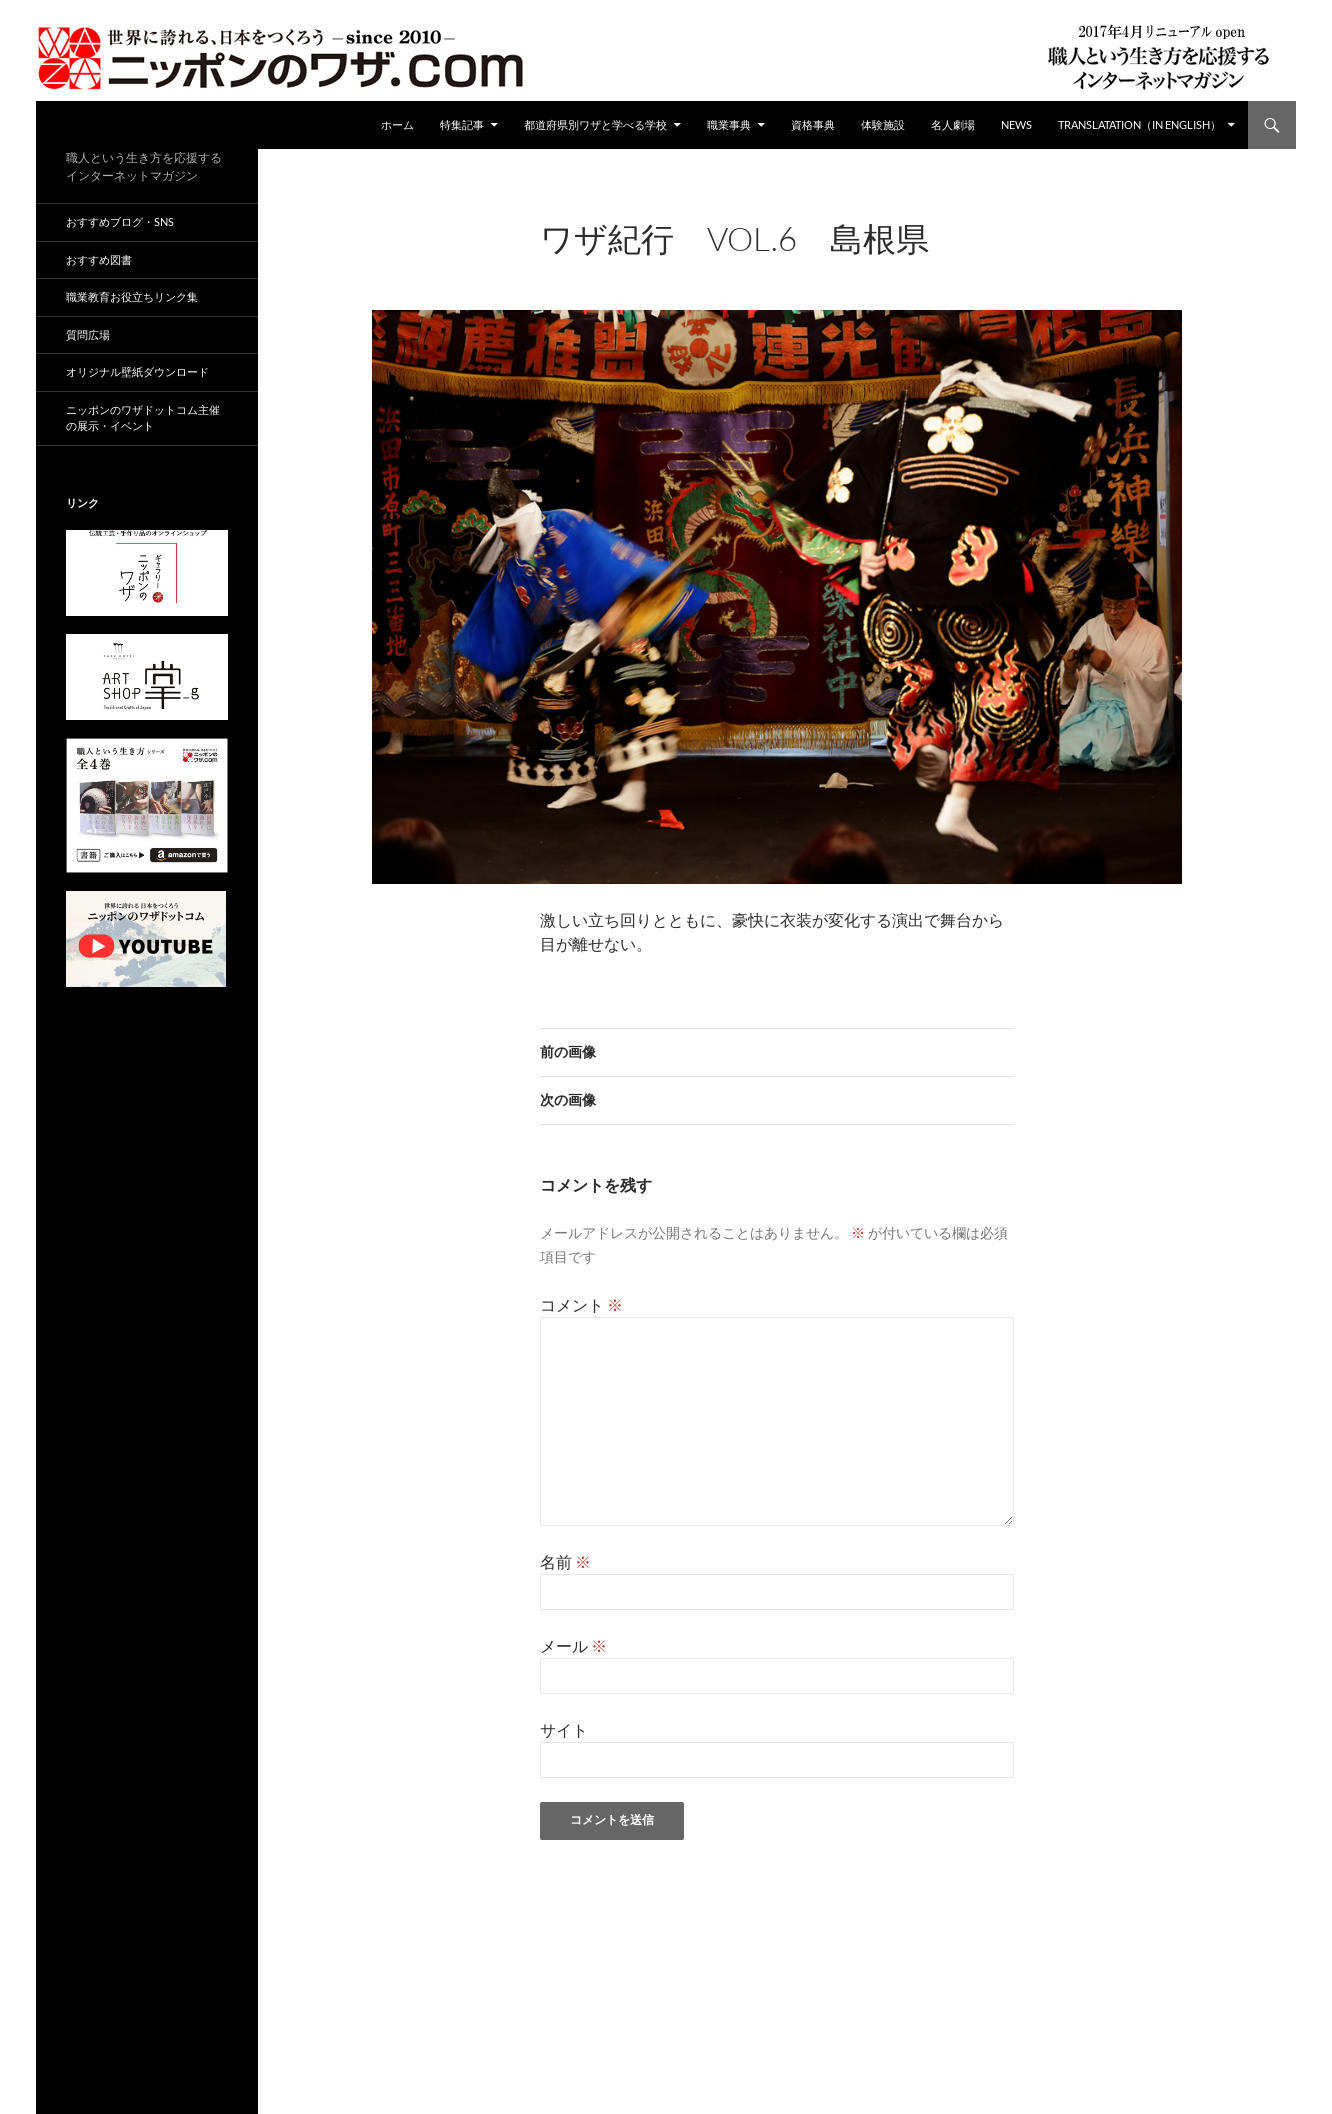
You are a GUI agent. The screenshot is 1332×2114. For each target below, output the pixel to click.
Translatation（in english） (1139, 124)
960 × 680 (697, 265)
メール (573, 1645)
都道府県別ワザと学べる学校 (595, 124)
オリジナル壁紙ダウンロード (137, 371)
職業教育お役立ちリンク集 (132, 296)
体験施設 (883, 124)
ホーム (397, 124)
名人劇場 (953, 124)
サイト (564, 1729)
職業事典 (729, 124)
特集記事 (462, 124)
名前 (565, 1561)
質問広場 (88, 334)
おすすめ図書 (99, 259)
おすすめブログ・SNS (120, 221)
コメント (581, 1304)
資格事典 (813, 124)
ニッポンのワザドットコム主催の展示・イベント (143, 418)
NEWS (1016, 124)
